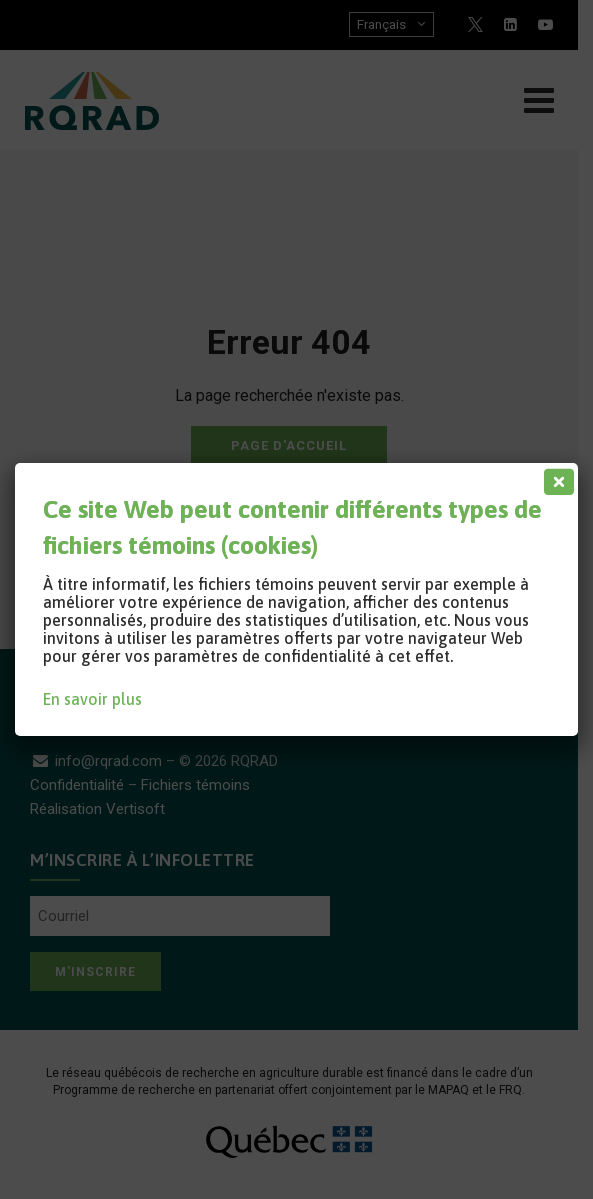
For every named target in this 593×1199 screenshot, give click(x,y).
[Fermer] (555, 477)
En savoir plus (92, 699)
